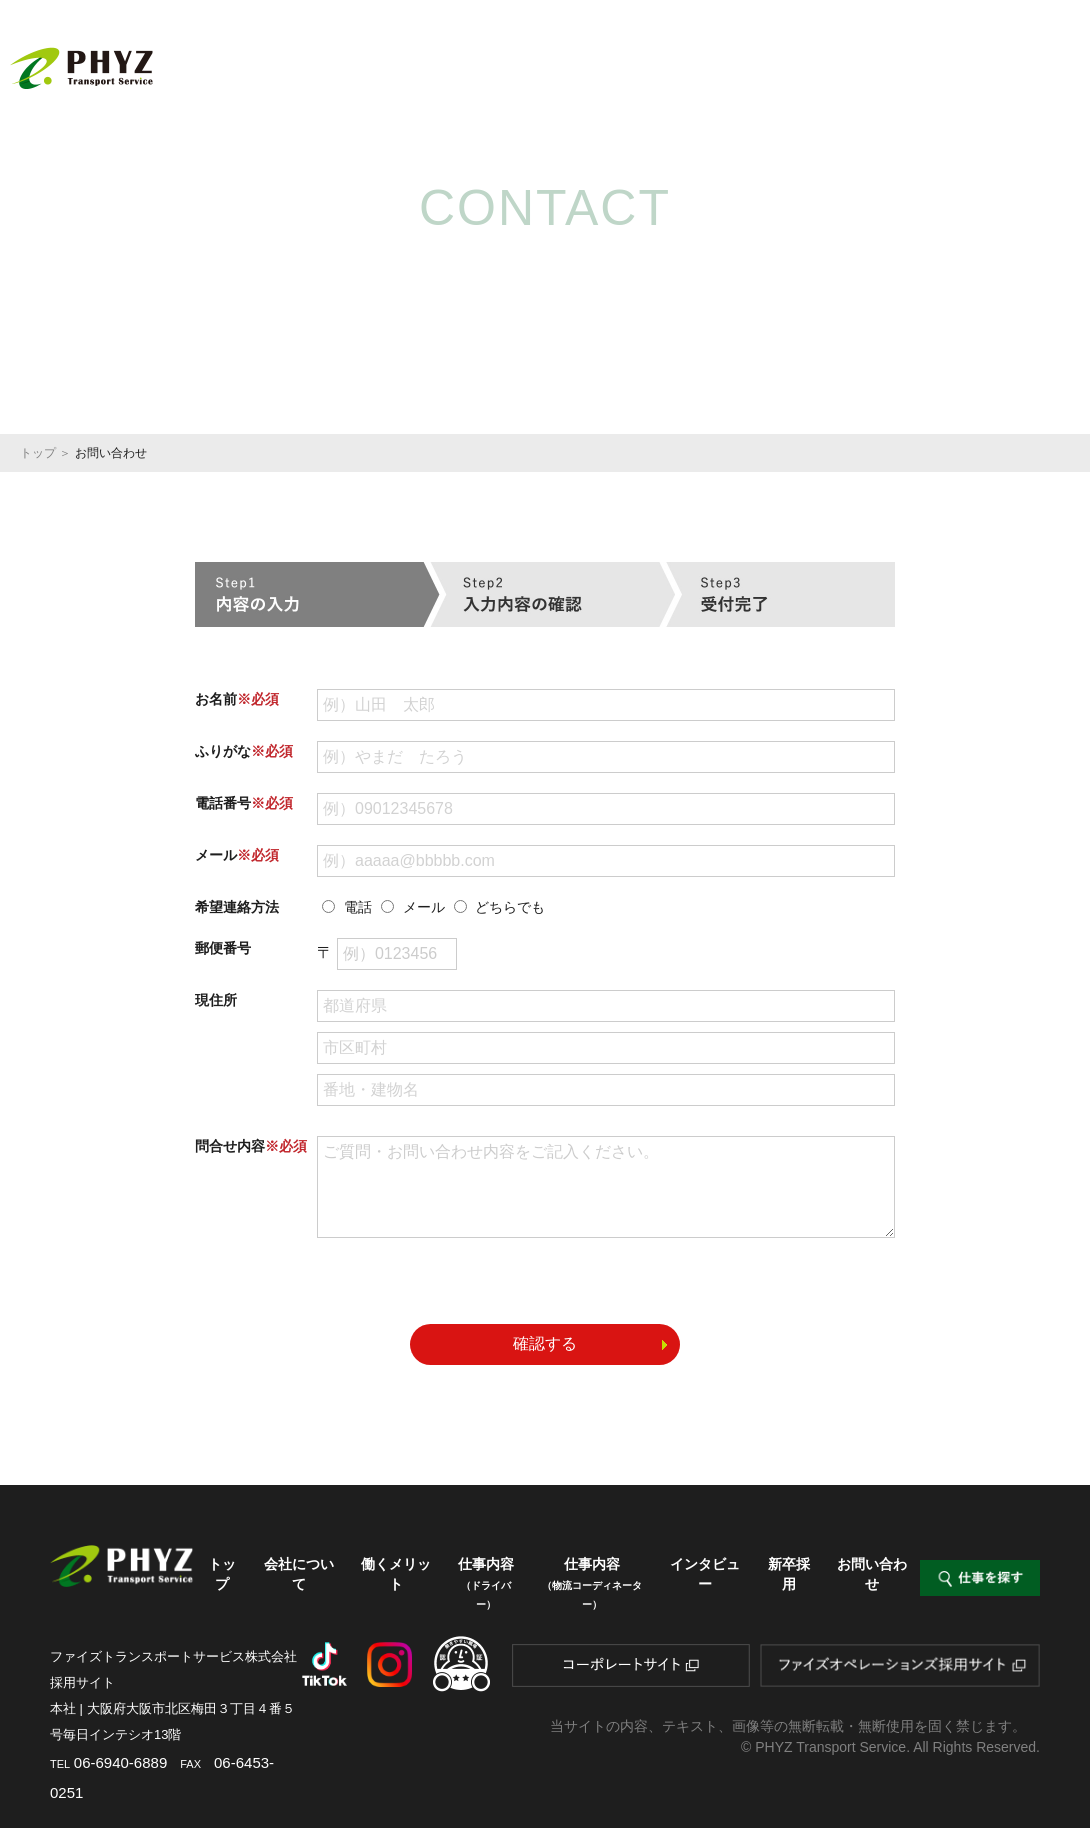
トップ (362, 53)
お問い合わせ (872, 1594)
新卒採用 (1036, 53)
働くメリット (568, 53)
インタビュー (936, 53)
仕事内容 (677, 62)
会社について (456, 53)
